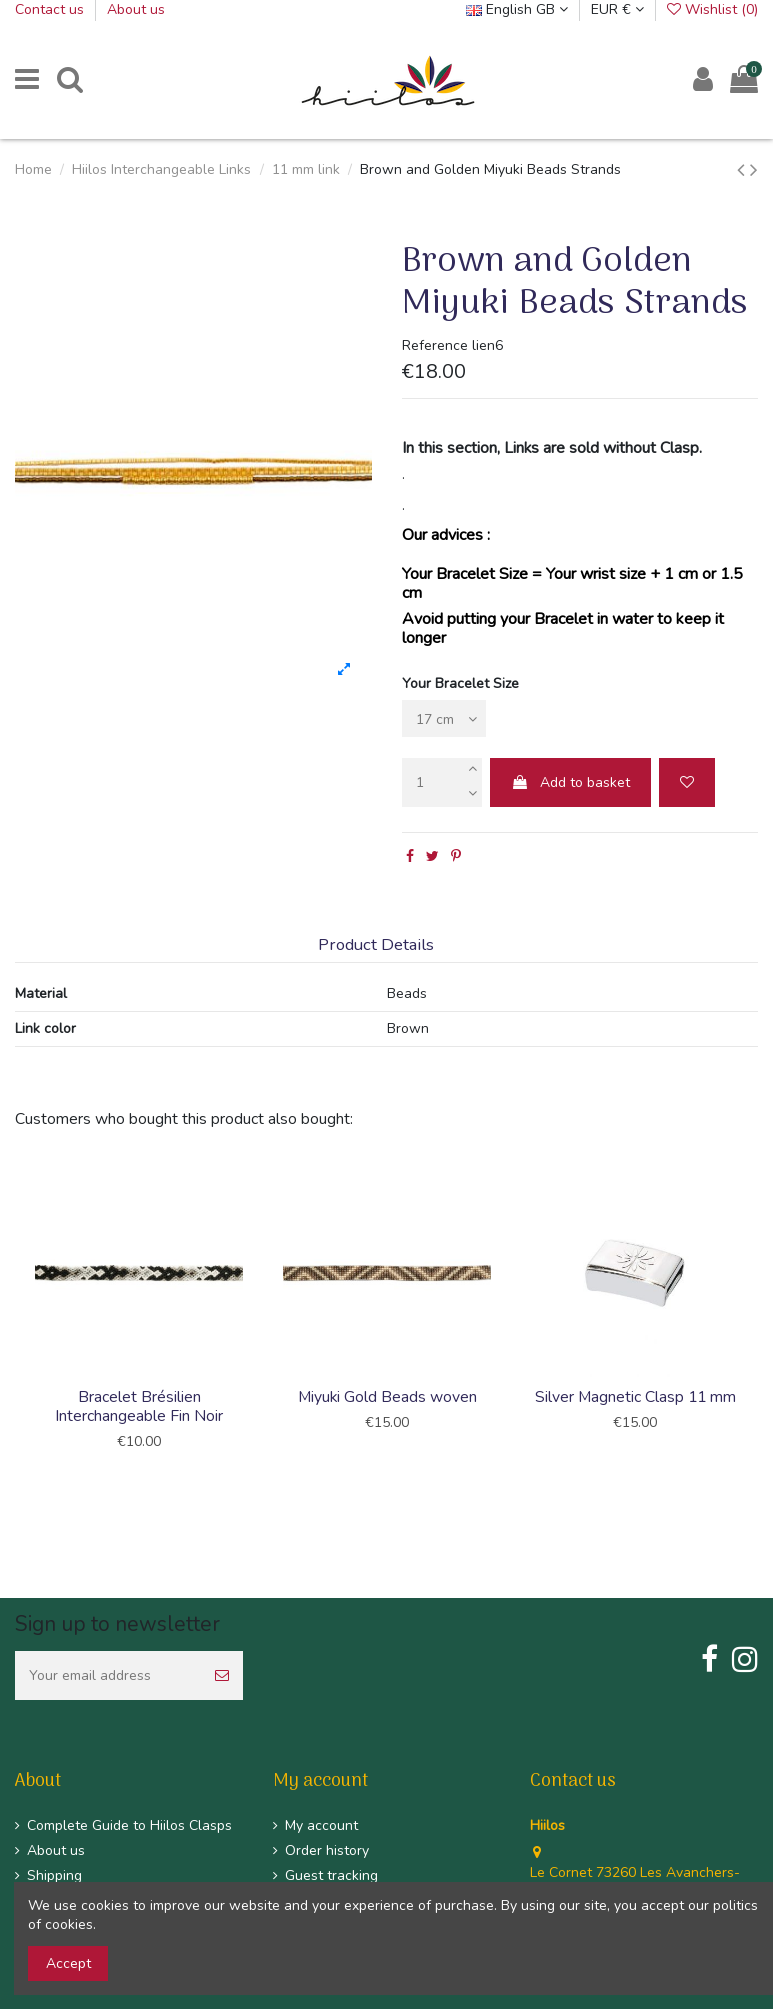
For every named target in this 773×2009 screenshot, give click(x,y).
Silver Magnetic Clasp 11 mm (635, 1397)
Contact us (51, 9)
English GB (517, 9)
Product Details (376, 945)
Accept (68, 1963)
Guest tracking (331, 1875)
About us (136, 9)
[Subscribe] (222, 1675)
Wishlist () (712, 9)
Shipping (54, 1875)
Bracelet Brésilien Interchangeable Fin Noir (139, 1406)
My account (321, 1825)
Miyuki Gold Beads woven (387, 1397)
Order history (327, 1850)
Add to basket (570, 782)
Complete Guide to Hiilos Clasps (129, 1825)
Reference (435, 345)
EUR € (617, 9)
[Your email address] (108, 1675)
